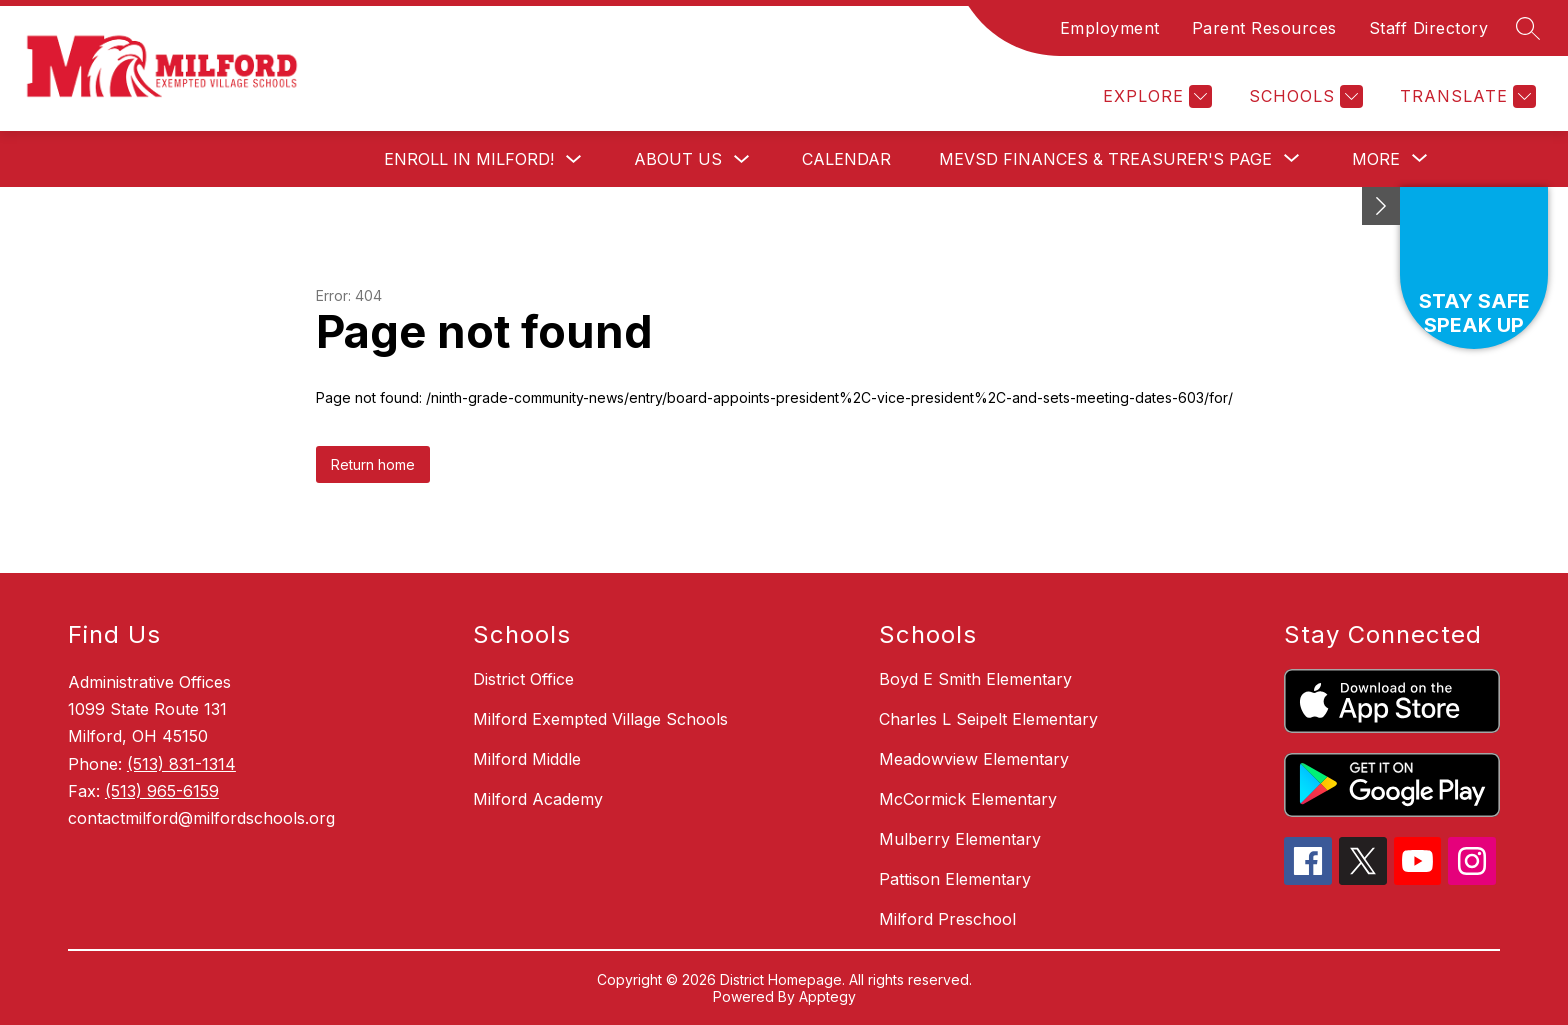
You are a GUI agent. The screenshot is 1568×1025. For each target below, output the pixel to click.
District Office (523, 679)
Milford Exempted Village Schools (600, 719)
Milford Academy (538, 799)
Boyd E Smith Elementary (975, 679)
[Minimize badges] (1381, 206)
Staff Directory (1429, 28)
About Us (678, 159)
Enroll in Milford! (469, 159)
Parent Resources (1264, 28)
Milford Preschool (947, 919)
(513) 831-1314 (181, 764)
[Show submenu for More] (1376, 159)
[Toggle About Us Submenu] (742, 159)
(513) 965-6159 (162, 791)
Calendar (846, 159)
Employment (1110, 28)
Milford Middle (527, 759)
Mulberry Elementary (960, 839)
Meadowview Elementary (974, 759)
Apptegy (827, 996)
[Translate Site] (1465, 96)
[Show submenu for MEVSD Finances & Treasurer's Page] (1105, 159)
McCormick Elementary (968, 799)
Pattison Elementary (955, 879)
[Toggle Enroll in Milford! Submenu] (574, 159)
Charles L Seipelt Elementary (988, 719)
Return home (373, 464)
